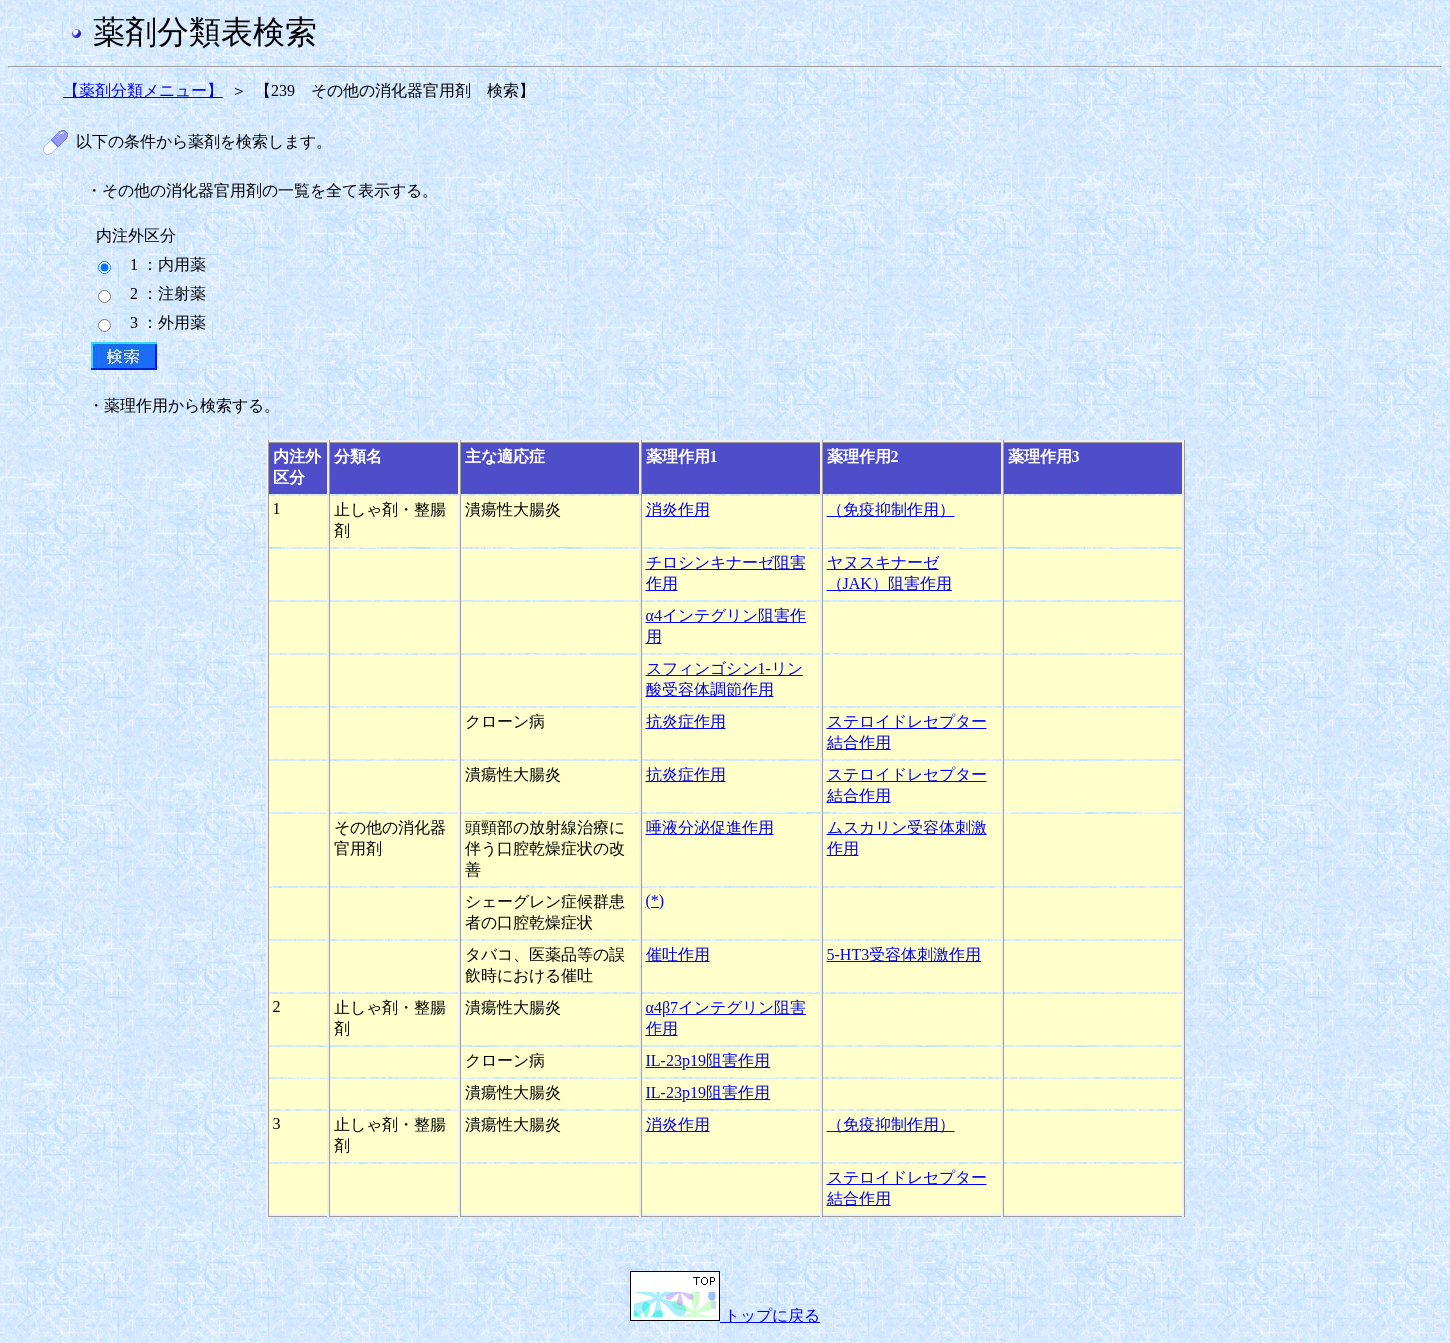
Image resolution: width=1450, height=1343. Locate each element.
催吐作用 (678, 954)
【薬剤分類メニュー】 (143, 90)
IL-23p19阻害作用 (708, 1060)
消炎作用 (678, 509)
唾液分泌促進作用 (710, 827)
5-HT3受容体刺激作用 (904, 954)
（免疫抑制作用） (891, 509)
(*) (655, 900)
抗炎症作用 (686, 721)
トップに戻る (725, 1315)
